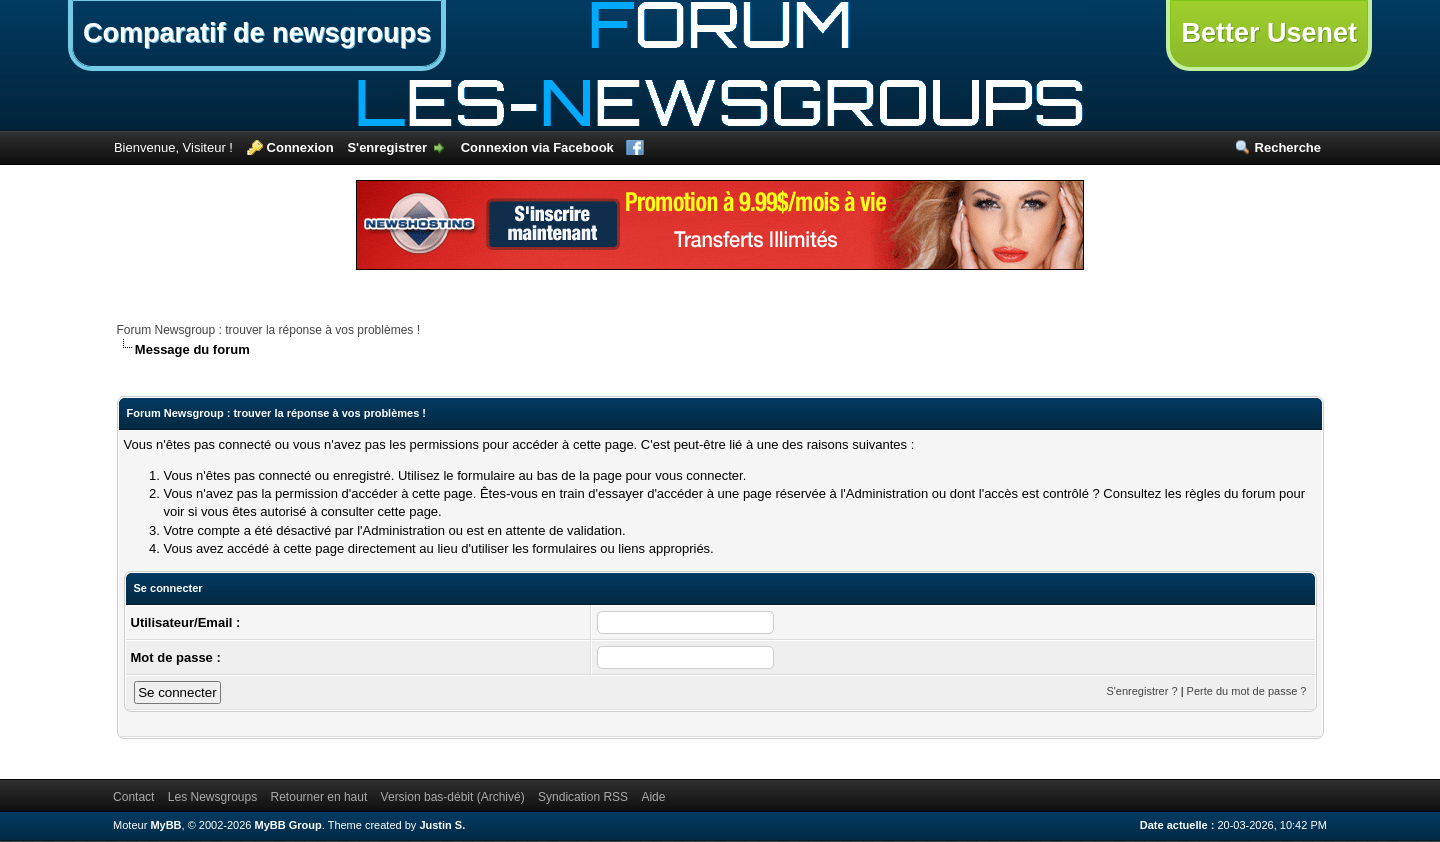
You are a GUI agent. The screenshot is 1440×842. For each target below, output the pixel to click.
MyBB (165, 825)
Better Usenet (1269, 33)
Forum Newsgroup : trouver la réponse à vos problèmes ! (268, 330)
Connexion (300, 147)
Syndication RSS (583, 797)
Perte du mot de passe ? (1247, 691)
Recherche (1288, 147)
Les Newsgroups (212, 797)
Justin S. (442, 825)
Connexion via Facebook (537, 147)
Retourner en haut (319, 797)
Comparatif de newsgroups (257, 33)
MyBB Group (288, 825)
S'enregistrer (387, 147)
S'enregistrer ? (1141, 691)
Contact (133, 797)
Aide (653, 797)
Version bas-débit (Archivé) (453, 797)
